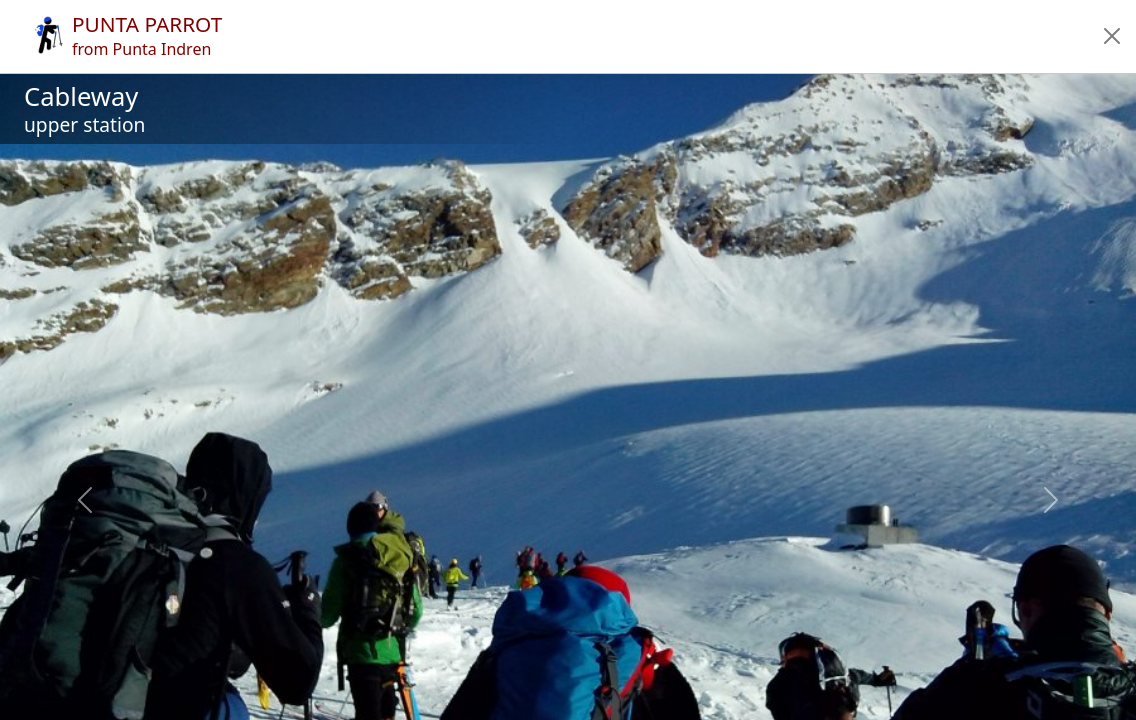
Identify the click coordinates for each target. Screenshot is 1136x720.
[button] (1112, 36)
